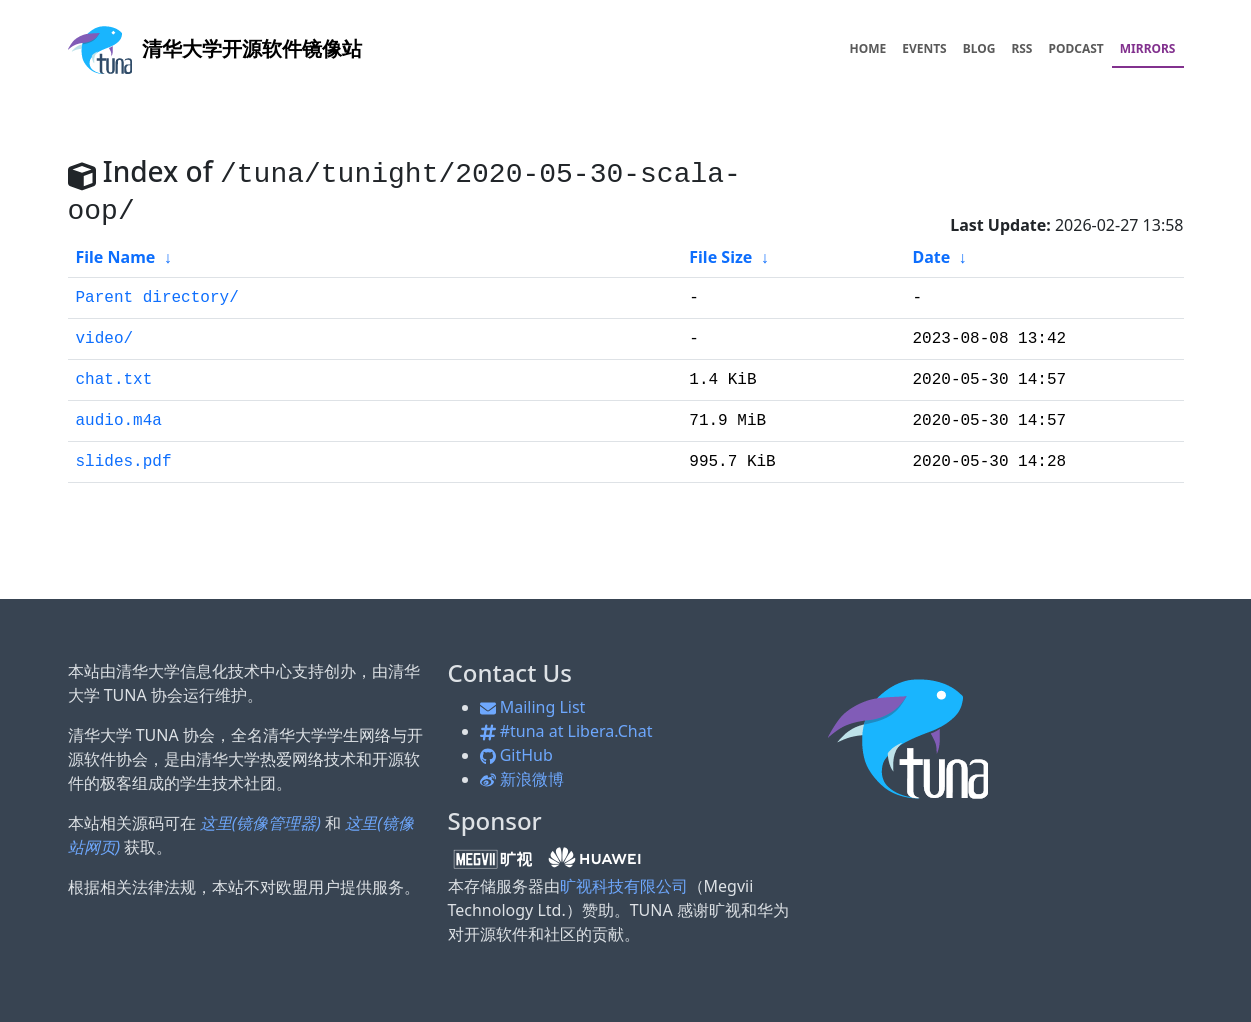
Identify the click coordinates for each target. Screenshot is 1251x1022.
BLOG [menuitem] (979, 48)
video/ (105, 339)
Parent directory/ (157, 298)
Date (931, 257)
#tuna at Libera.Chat (566, 731)
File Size (720, 257)
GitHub (516, 755)
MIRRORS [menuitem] (1148, 48)
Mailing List (533, 707)
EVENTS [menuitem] (924, 48)
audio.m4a (119, 421)
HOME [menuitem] (867, 48)
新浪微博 (522, 779)
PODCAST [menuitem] (1076, 48)
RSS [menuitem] (1021, 48)
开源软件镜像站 (215, 48)
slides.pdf (124, 462)
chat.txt (114, 380)
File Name (116, 257)
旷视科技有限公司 (624, 886)
